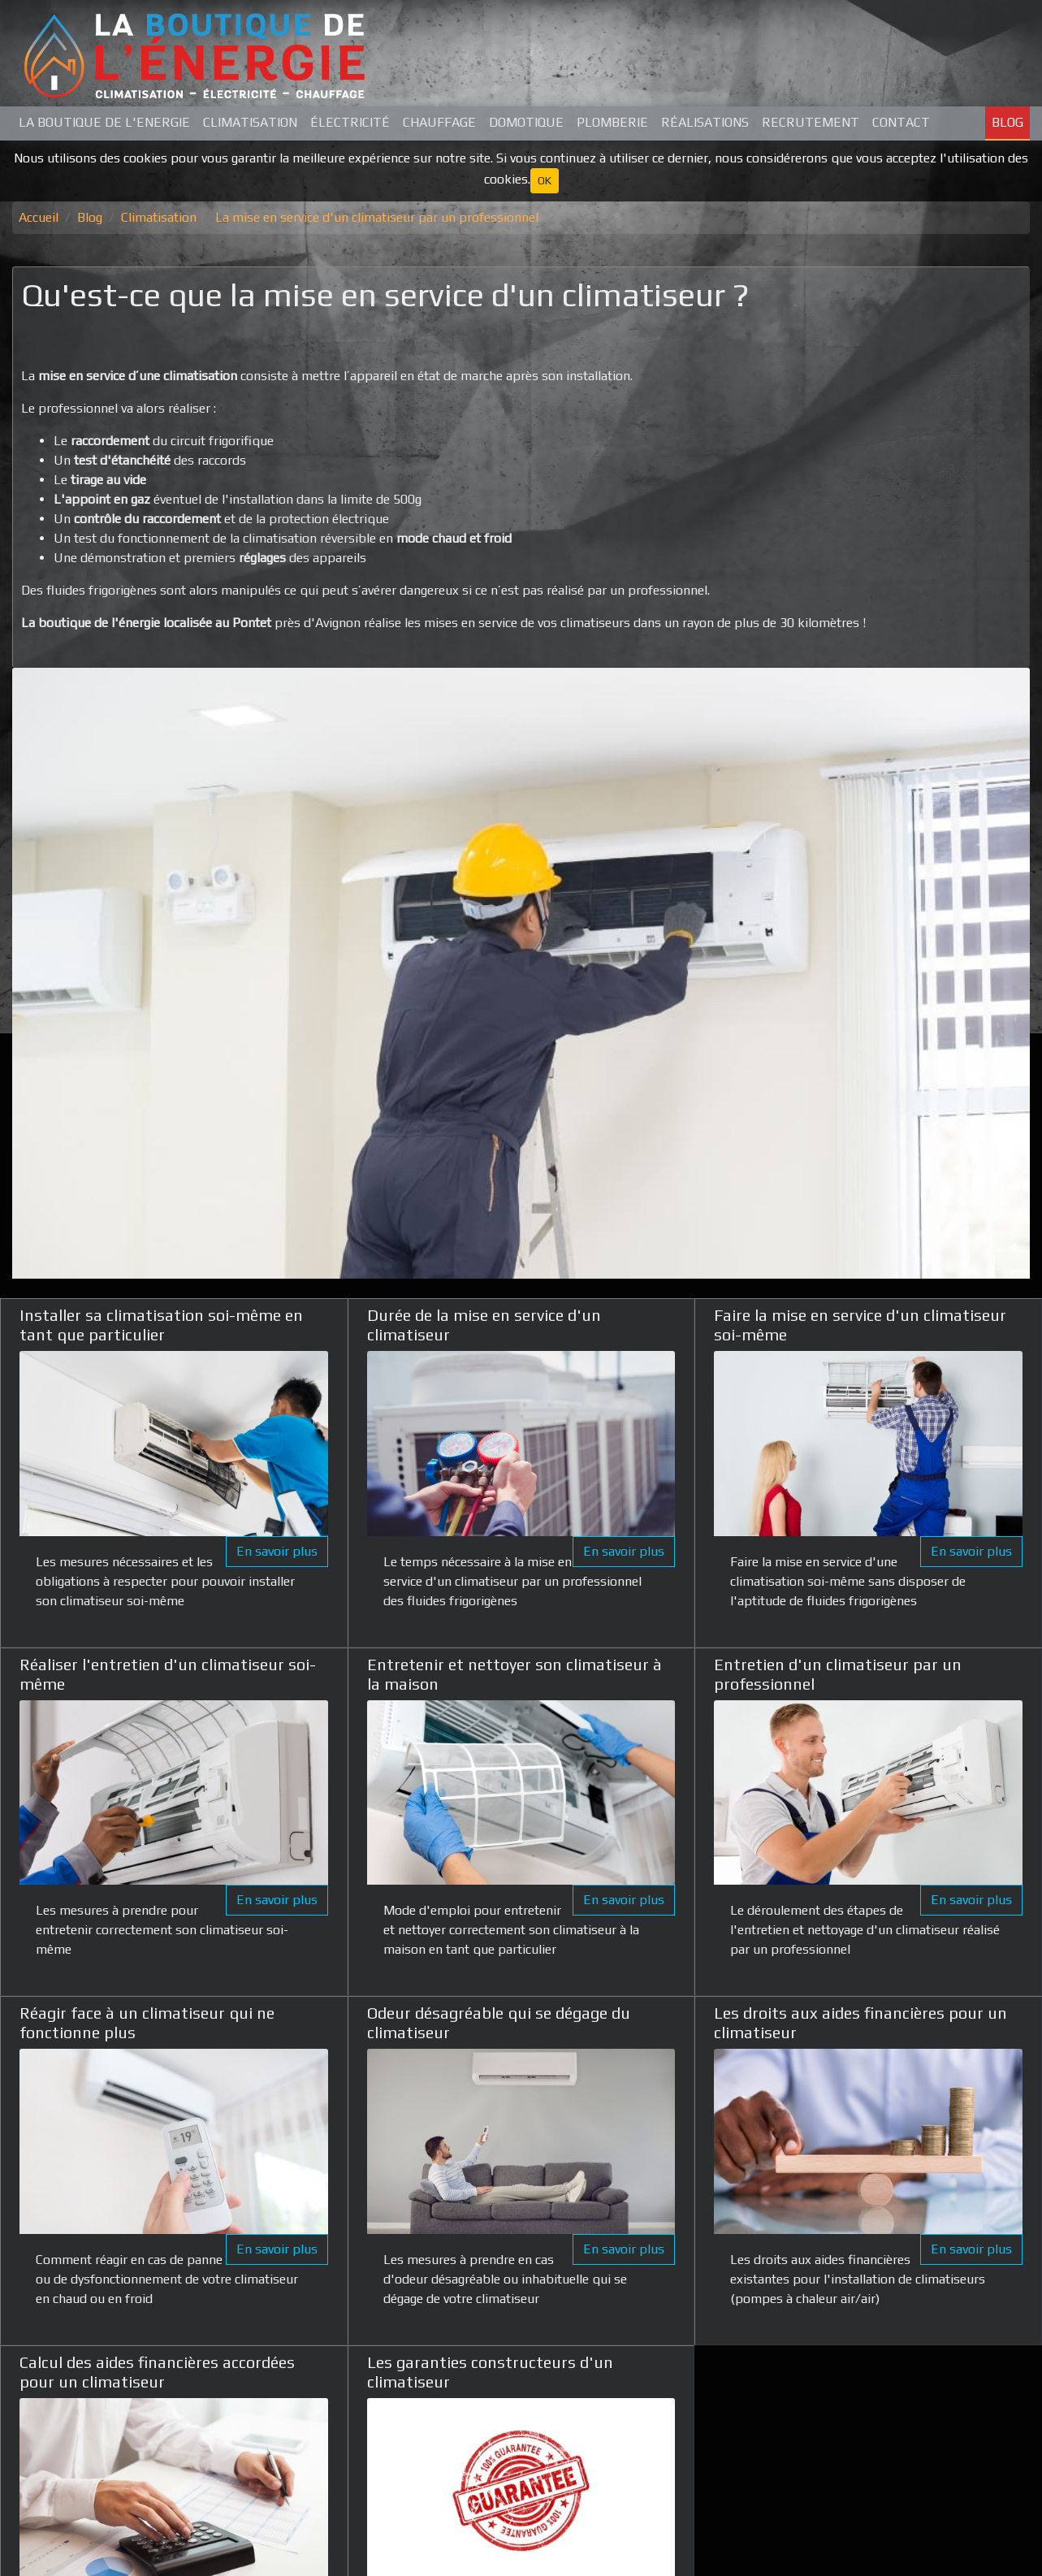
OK (544, 180)
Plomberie (612, 122)
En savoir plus (277, 1551)
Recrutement (810, 122)
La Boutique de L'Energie (104, 122)
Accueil (38, 217)
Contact (901, 122)
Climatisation (250, 122)
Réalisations (705, 122)
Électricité (350, 122)
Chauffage (439, 122)
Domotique (526, 122)
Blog (1007, 122)
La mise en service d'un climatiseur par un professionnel (376, 217)
